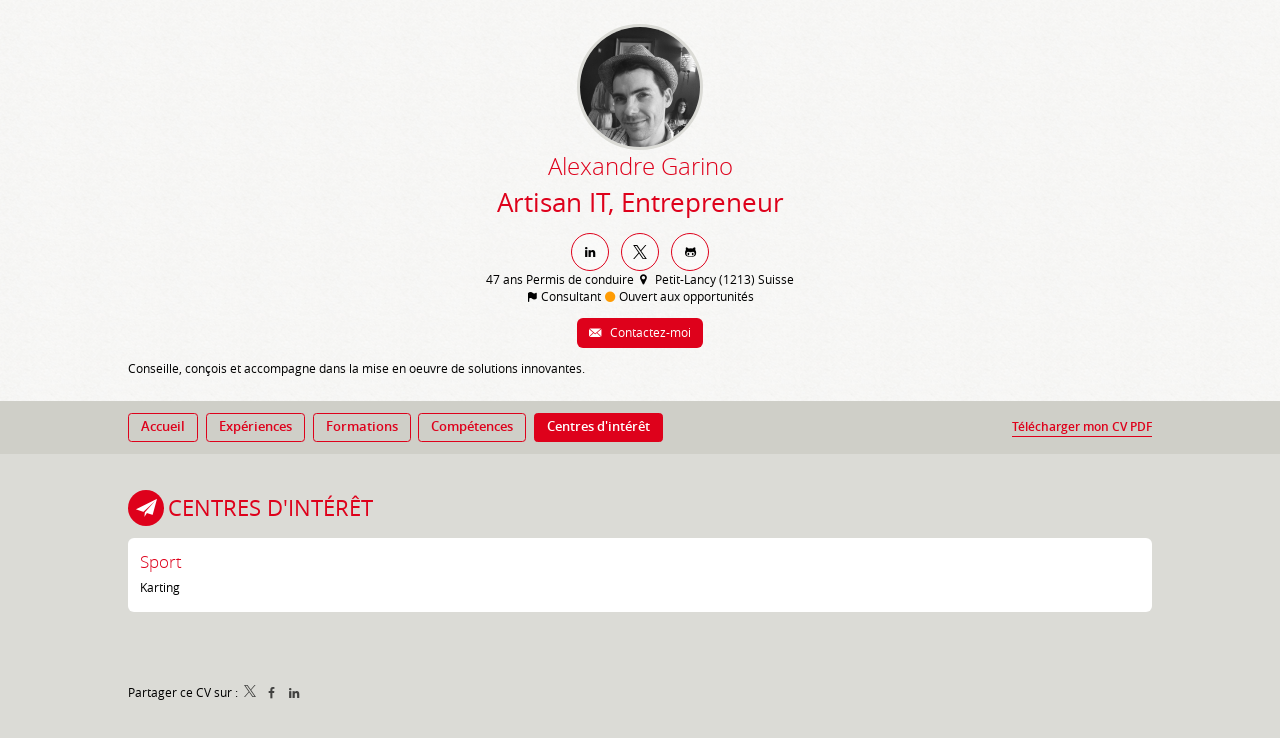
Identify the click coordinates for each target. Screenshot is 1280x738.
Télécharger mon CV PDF (1082, 427)
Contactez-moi (649, 332)
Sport (161, 561)
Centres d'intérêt (270, 507)
